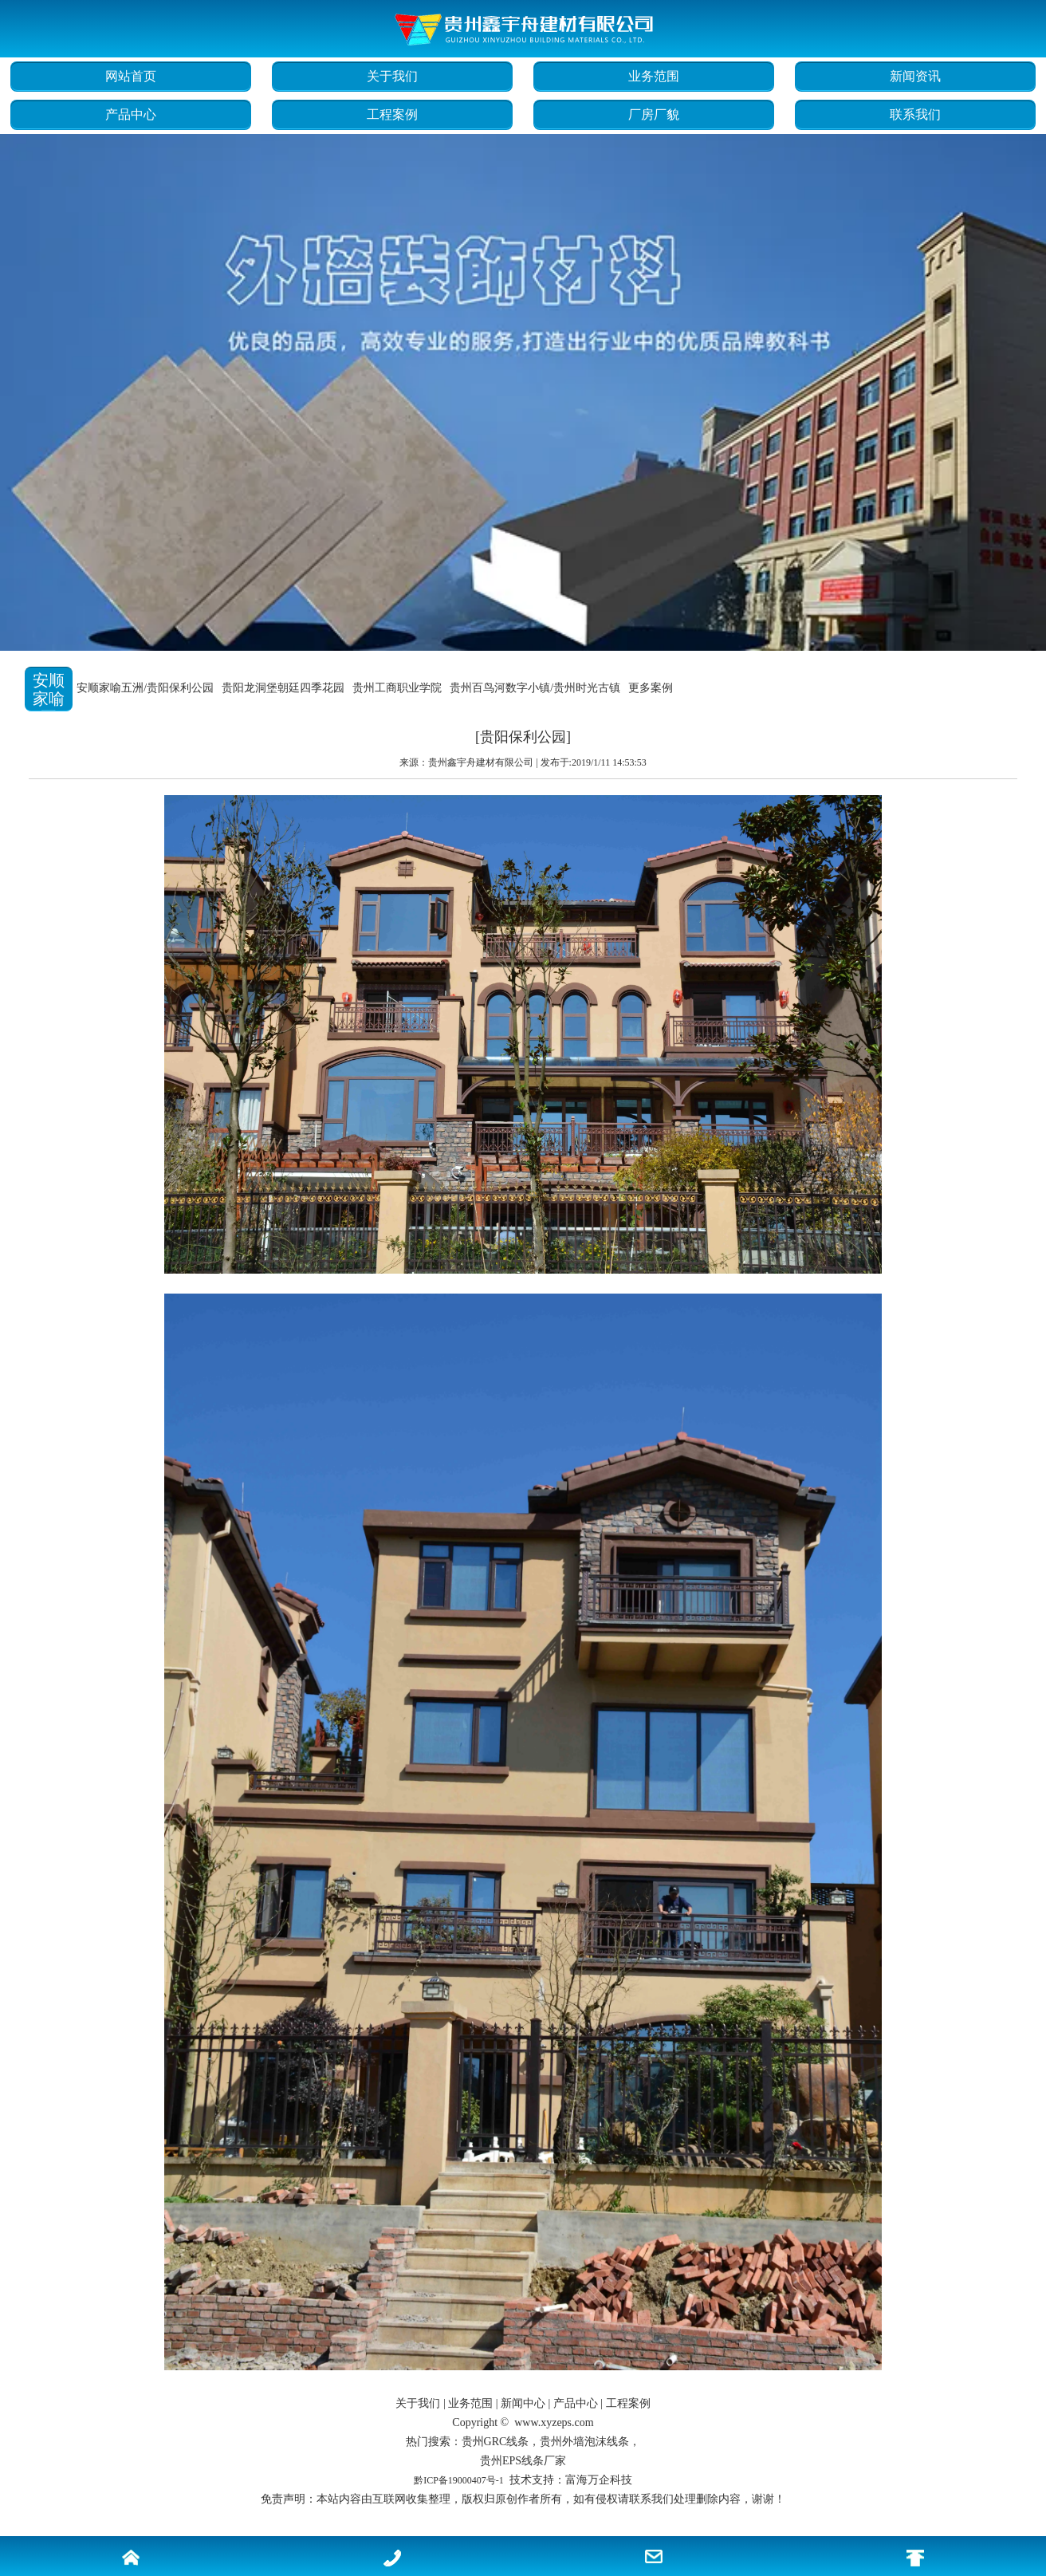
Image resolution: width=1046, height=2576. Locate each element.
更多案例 (650, 688)
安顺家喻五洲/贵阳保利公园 (145, 688)
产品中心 (130, 114)
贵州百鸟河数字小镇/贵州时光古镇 (535, 688)
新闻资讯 (915, 76)
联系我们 (915, 114)
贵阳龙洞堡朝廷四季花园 (283, 688)
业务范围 (653, 76)
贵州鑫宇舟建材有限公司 (480, 762)
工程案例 (392, 114)
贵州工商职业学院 (397, 688)
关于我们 (392, 76)
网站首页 (130, 76)
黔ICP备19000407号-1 (459, 2480)
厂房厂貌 (653, 114)
